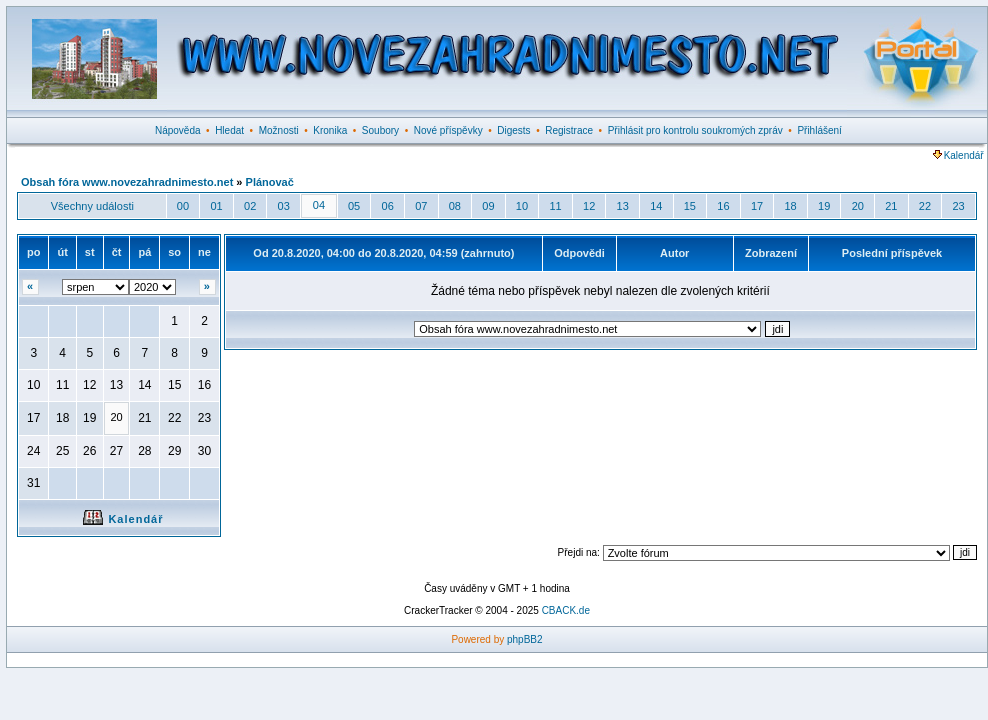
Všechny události (92, 206)
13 (623, 206)
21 (891, 206)
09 (488, 206)
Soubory (380, 130)
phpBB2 (525, 639)
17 (757, 206)
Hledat (229, 130)
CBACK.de (566, 610)
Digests (513, 130)
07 (421, 206)
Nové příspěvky (448, 130)
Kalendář (958, 155)
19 (824, 206)
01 (216, 206)
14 (656, 206)
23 (958, 206)
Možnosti (279, 130)
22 (925, 206)
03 (284, 206)
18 (790, 206)
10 (522, 206)
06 (388, 206)
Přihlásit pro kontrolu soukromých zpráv (695, 130)
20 (858, 206)
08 (455, 206)
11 (555, 206)
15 (690, 206)
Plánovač (270, 182)
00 (183, 206)
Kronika (330, 130)
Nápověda (178, 130)
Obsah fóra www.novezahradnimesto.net (127, 182)
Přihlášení (819, 130)
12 (589, 206)
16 (723, 206)
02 (250, 206)
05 (354, 206)
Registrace (569, 130)
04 (319, 205)
